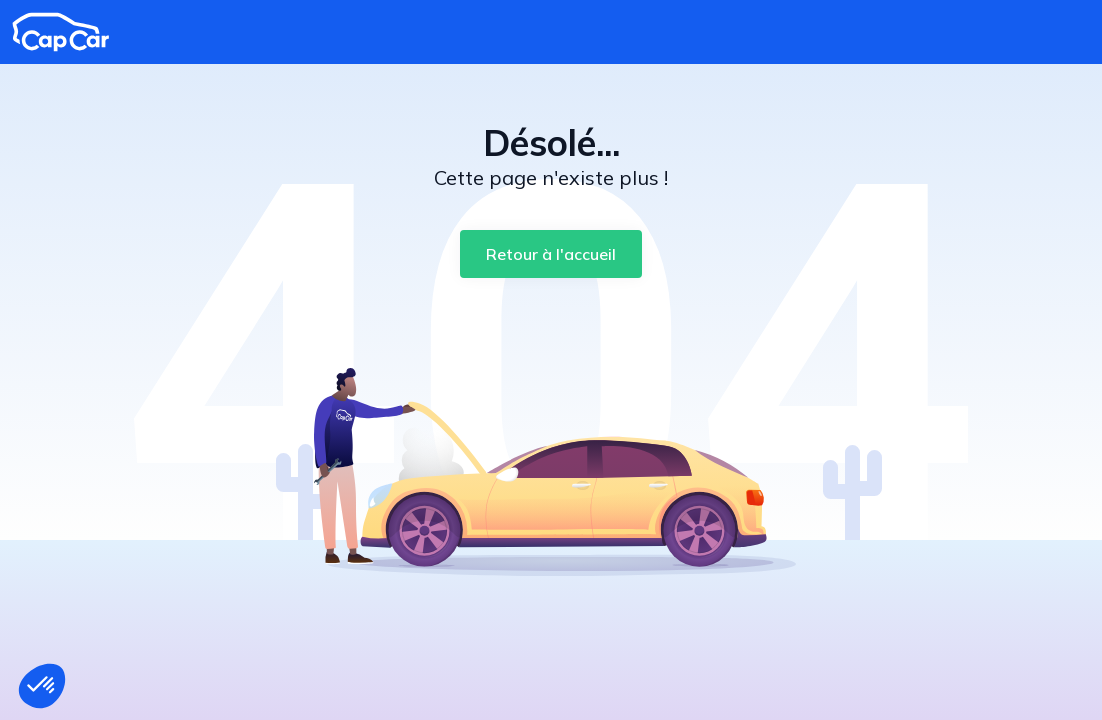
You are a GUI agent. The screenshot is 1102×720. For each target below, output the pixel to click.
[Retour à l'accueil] (551, 254)
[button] (42, 686)
